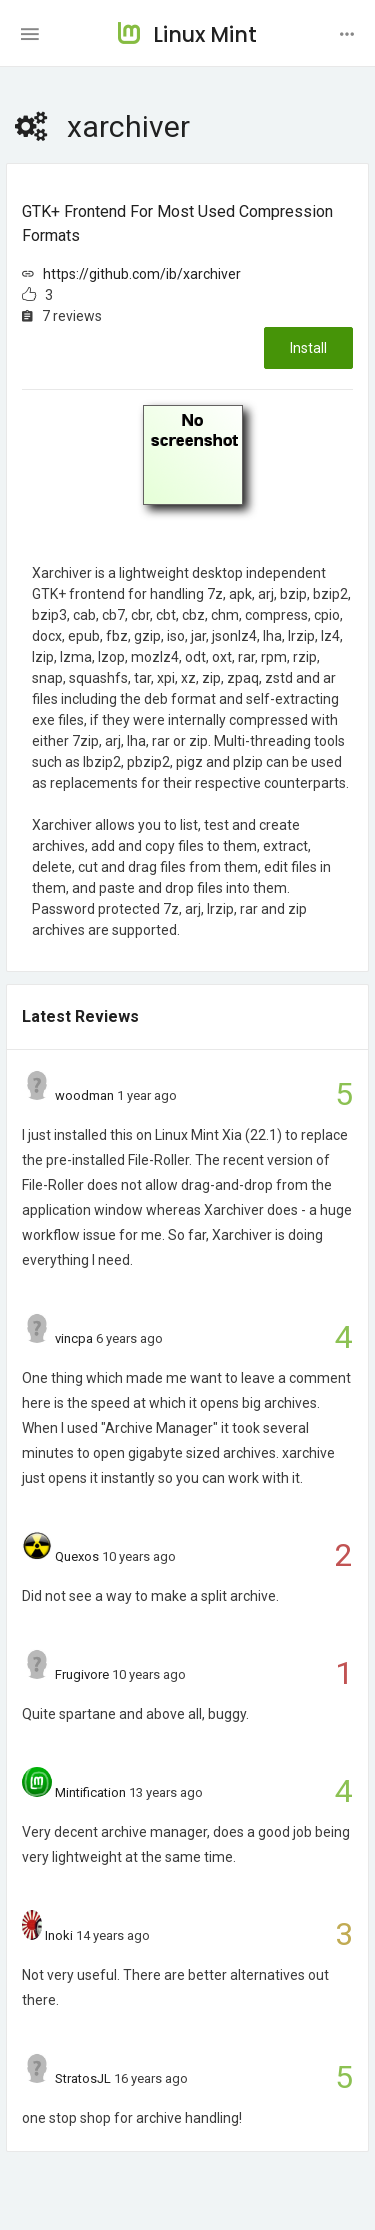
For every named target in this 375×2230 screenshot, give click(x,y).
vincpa (74, 1338)
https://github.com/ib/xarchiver (142, 274)
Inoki (59, 1935)
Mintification (90, 1792)
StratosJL (83, 2078)
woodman (84, 1095)
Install (308, 348)
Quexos (77, 1556)
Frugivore (82, 1674)
